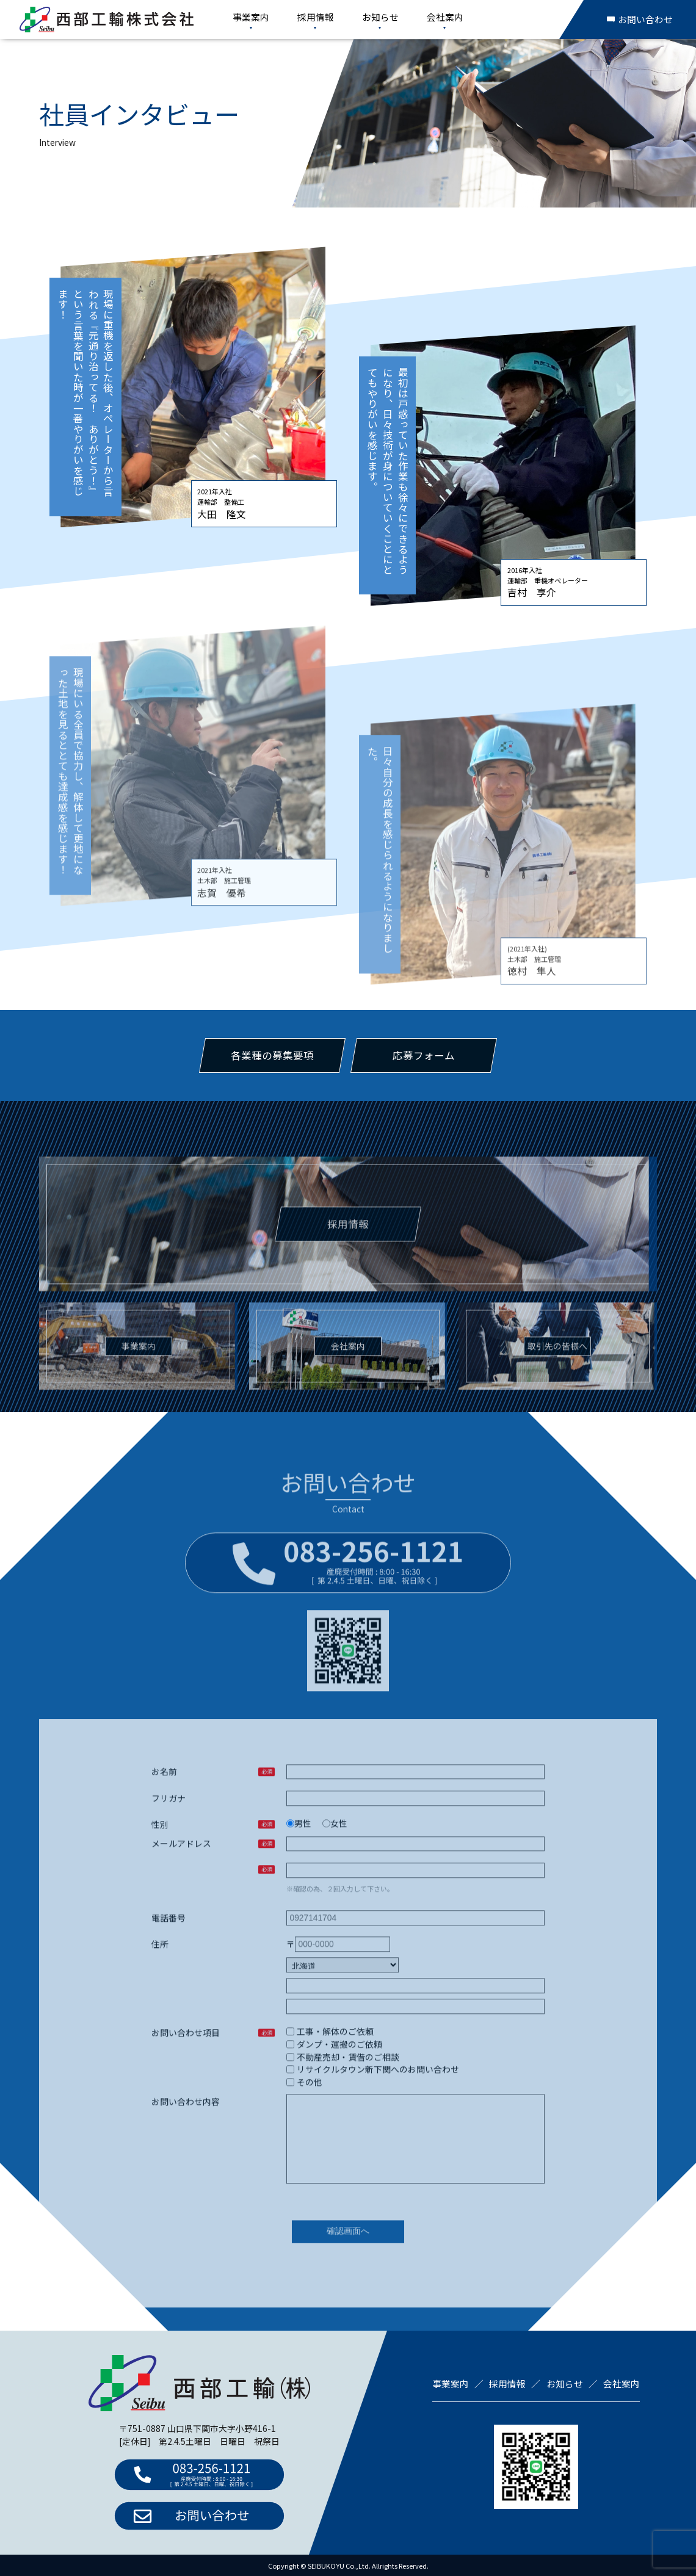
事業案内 (251, 16)
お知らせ (380, 16)
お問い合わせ (639, 19)
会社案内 (445, 16)
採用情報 (315, 16)
